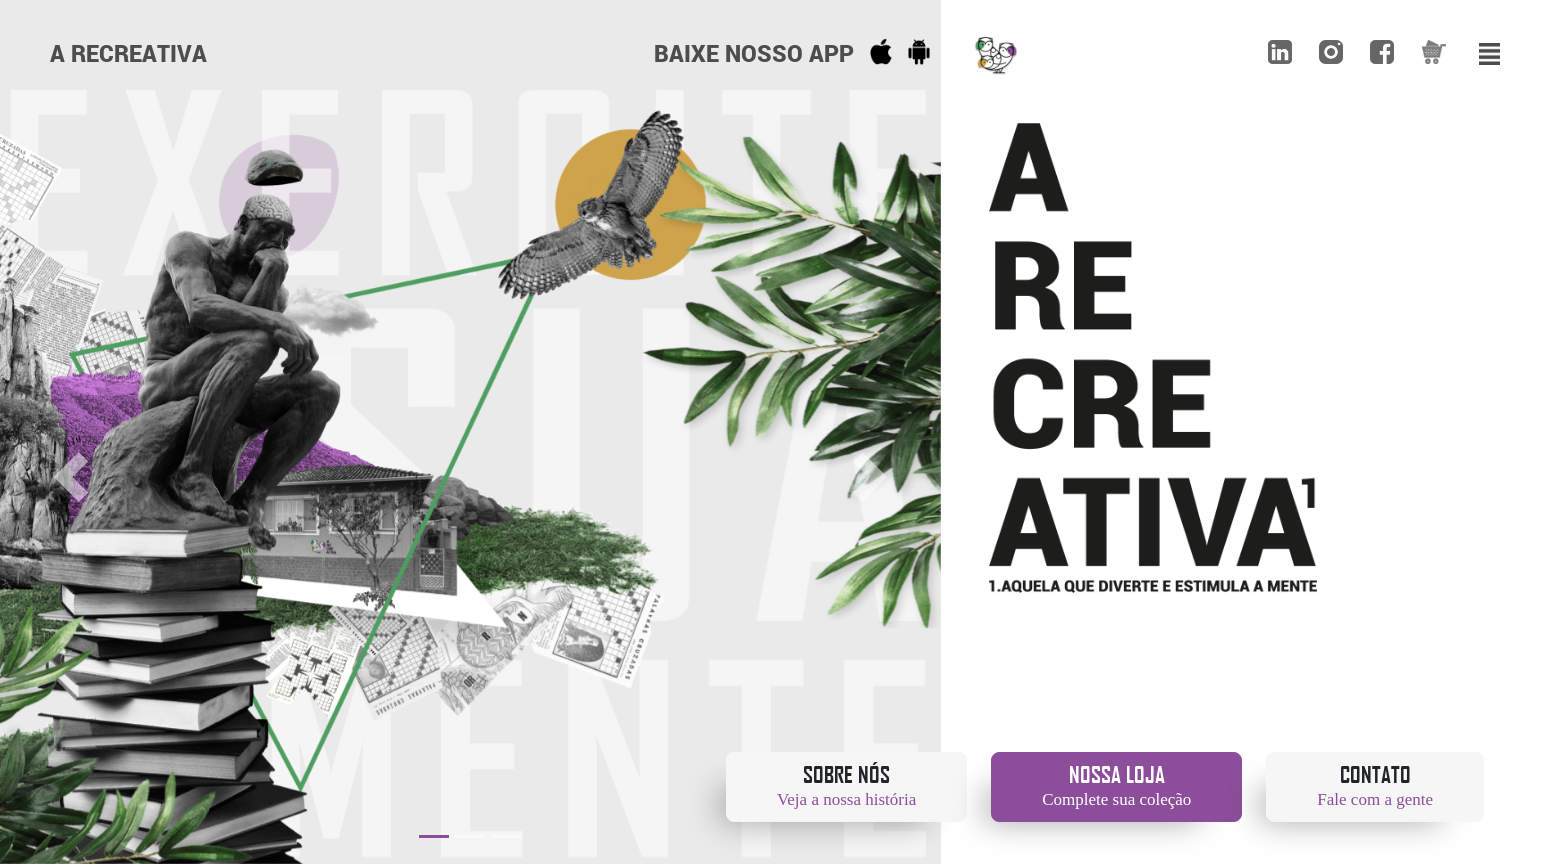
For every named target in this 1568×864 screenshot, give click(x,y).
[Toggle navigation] (1490, 51)
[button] (70, 477)
